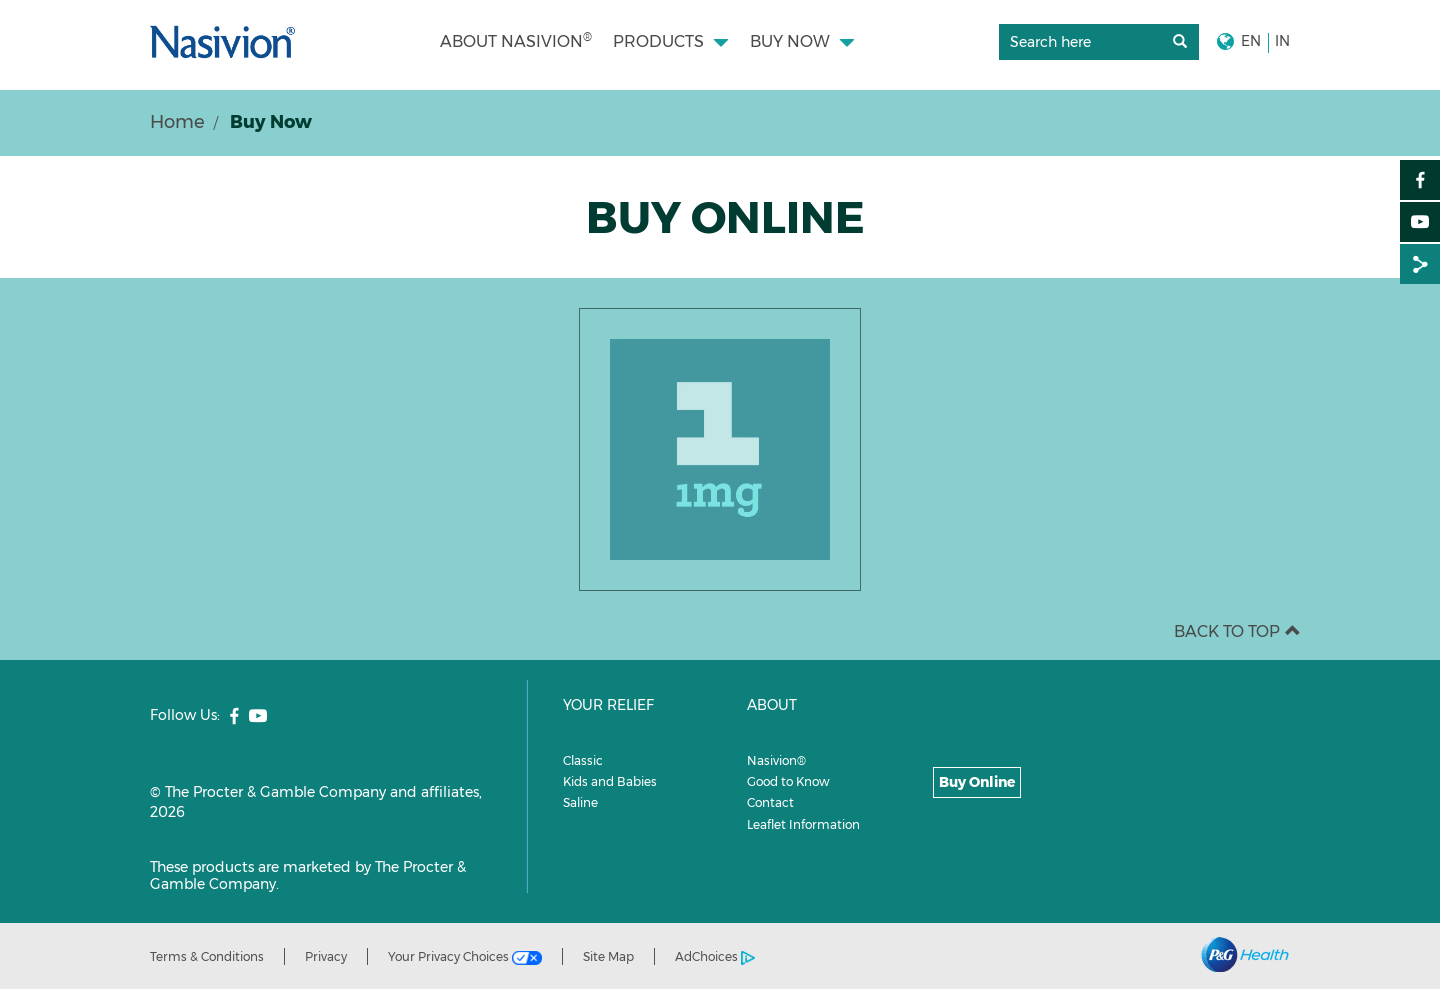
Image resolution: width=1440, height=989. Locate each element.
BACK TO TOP (1237, 631)
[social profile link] (234, 716)
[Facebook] (1420, 180)
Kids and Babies (610, 781)
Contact (770, 802)
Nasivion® (776, 760)
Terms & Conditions (207, 956)
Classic (583, 760)
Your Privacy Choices (465, 957)
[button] (802, 41)
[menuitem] (516, 42)
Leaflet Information (803, 824)
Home (177, 122)
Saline (580, 802)
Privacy (326, 956)
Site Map (608, 956)
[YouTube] (1420, 222)
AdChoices (715, 957)
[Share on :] (1420, 264)
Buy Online (977, 782)
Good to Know (788, 781)
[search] (1099, 42)
